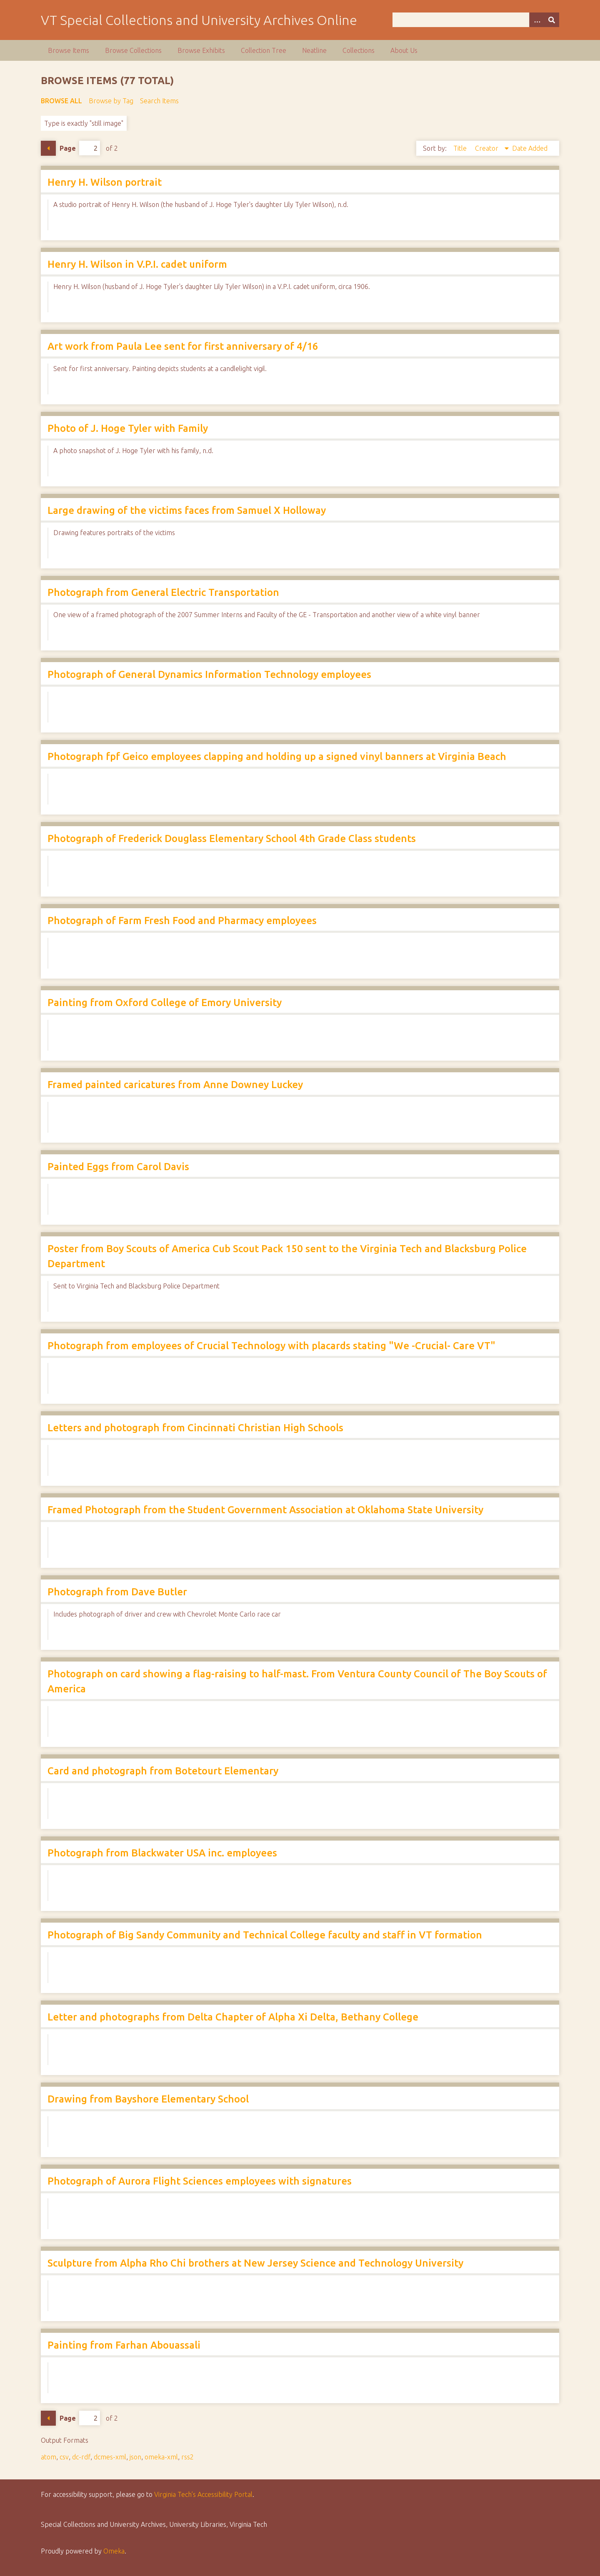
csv (64, 2457)
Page (80, 148)
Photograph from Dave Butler (117, 1591)
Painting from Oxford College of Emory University (165, 1002)
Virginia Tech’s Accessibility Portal (203, 2494)
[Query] (476, 19)
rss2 (187, 2457)
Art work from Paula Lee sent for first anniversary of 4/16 (183, 346)
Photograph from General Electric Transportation (163, 592)
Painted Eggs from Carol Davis (118, 1166)
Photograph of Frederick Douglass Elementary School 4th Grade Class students (232, 838)
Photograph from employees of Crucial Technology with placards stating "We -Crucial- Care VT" (271, 1345)
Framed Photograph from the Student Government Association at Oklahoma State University (265, 1509)
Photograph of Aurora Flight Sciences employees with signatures (200, 2181)
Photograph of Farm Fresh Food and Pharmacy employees (182, 920)
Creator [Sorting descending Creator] (487, 148)
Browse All (61, 101)
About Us (404, 50)
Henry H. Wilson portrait (105, 182)
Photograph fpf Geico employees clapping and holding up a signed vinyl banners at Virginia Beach (277, 756)
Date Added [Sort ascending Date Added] (530, 148)
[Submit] (551, 19)
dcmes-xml (110, 2457)
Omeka (114, 2551)
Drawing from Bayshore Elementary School (148, 2099)
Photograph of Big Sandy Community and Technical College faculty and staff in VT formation (265, 1935)
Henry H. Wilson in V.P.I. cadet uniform (137, 264)
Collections (358, 50)
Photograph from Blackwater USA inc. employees (162, 1853)
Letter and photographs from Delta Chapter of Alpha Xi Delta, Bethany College (233, 2017)
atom (48, 2457)
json (135, 2457)
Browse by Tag (111, 101)
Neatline (314, 50)
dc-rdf (81, 2457)
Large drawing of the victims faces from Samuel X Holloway (187, 510)
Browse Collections (133, 50)
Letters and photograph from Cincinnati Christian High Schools (195, 1427)
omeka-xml (161, 2457)
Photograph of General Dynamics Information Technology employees (209, 674)
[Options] (536, 19)
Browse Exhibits (201, 50)
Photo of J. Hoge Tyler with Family (128, 428)
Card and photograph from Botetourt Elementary (163, 1770)
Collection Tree (263, 50)
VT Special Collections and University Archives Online (199, 19)
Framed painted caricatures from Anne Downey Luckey (175, 1084)
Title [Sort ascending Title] (460, 148)
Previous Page (48, 148)
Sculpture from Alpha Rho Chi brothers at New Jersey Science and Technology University (255, 2263)
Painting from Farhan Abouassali (124, 2345)
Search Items (159, 101)
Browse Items (68, 50)
